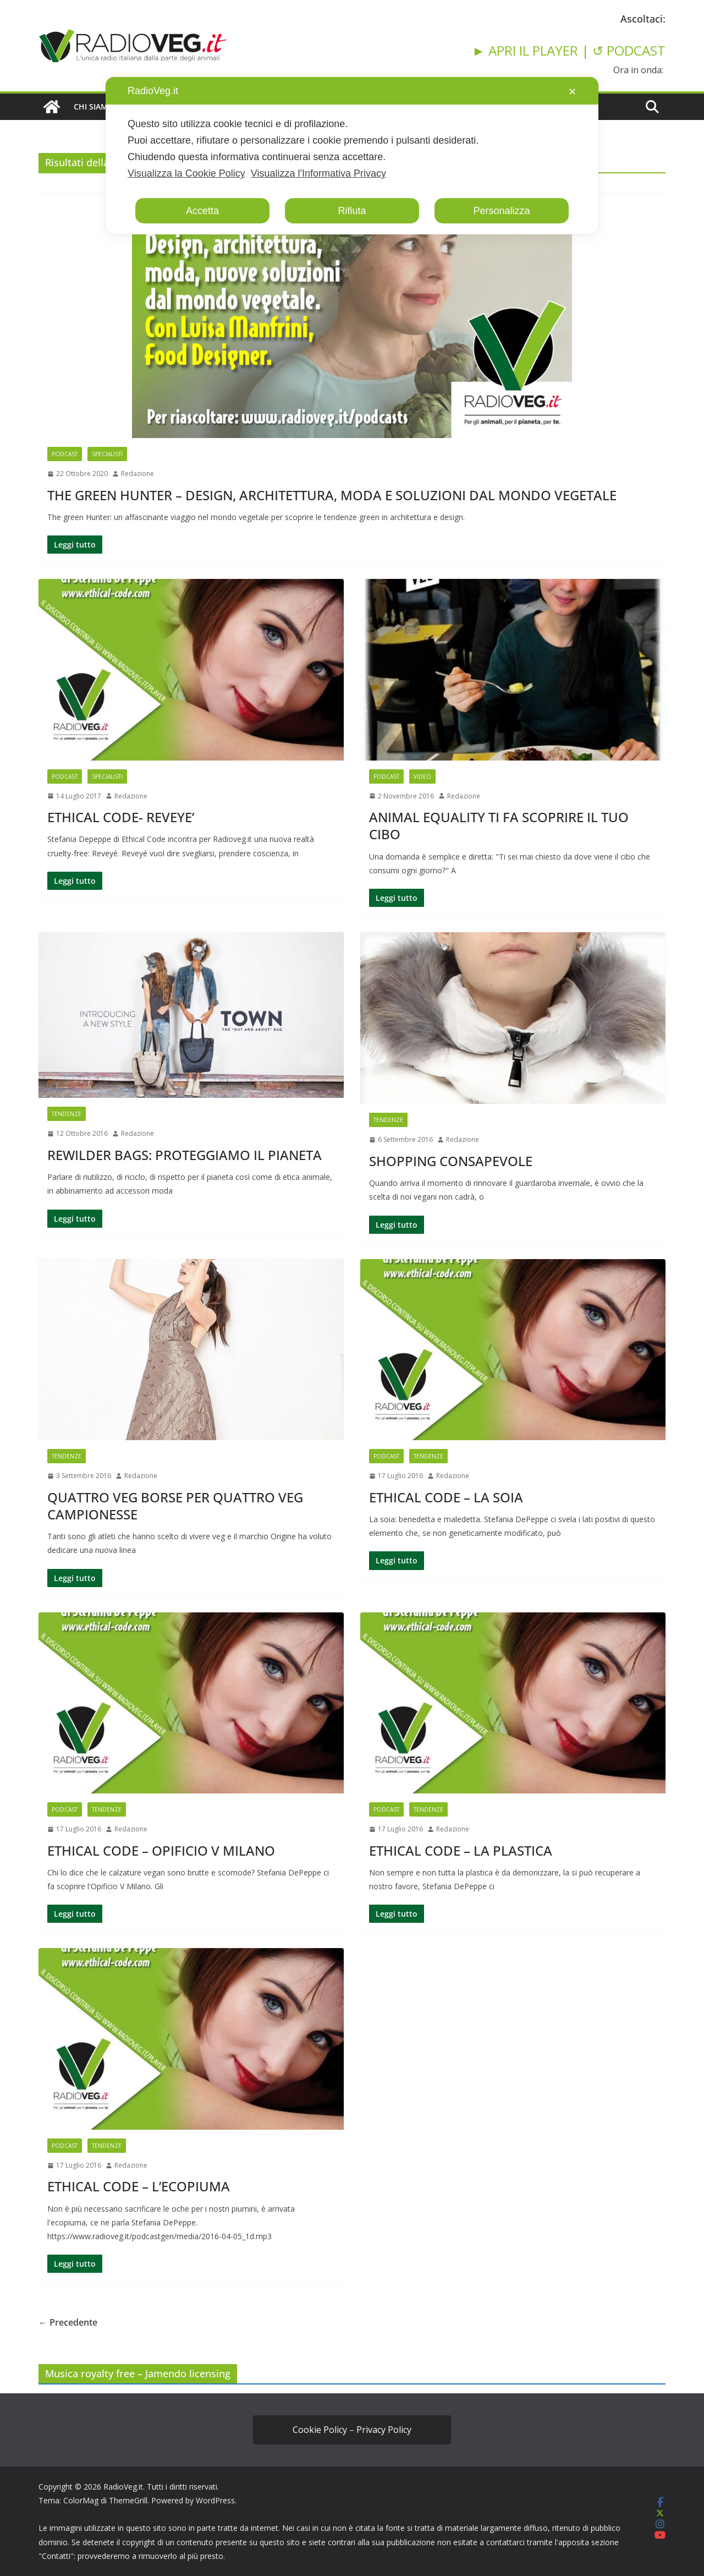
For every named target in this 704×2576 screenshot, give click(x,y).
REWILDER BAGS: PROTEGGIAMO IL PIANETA (184, 1155)
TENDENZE (66, 1114)
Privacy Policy (383, 2430)
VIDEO (422, 776)
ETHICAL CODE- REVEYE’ (120, 817)
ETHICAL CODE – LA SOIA (446, 1497)
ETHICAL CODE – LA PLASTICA (460, 1850)
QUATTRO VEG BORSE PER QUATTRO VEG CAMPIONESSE (175, 1505)
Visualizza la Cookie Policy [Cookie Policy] (186, 173)
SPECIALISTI (107, 454)
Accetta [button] (202, 210)
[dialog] (352, 155)
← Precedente (67, 2322)
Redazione (137, 473)
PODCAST (65, 454)
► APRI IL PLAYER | (532, 50)
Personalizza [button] (501, 210)
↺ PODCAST (629, 50)
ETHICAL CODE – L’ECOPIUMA (138, 2186)
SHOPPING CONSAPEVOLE (450, 1161)
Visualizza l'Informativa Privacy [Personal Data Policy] (318, 173)
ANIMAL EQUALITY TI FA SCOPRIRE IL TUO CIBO (499, 825)
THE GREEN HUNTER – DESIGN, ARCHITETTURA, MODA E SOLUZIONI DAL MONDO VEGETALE (332, 495)
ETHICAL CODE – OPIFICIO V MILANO (161, 1850)
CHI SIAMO (94, 106)
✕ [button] (572, 91)
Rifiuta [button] (352, 210)
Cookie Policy (320, 2430)
